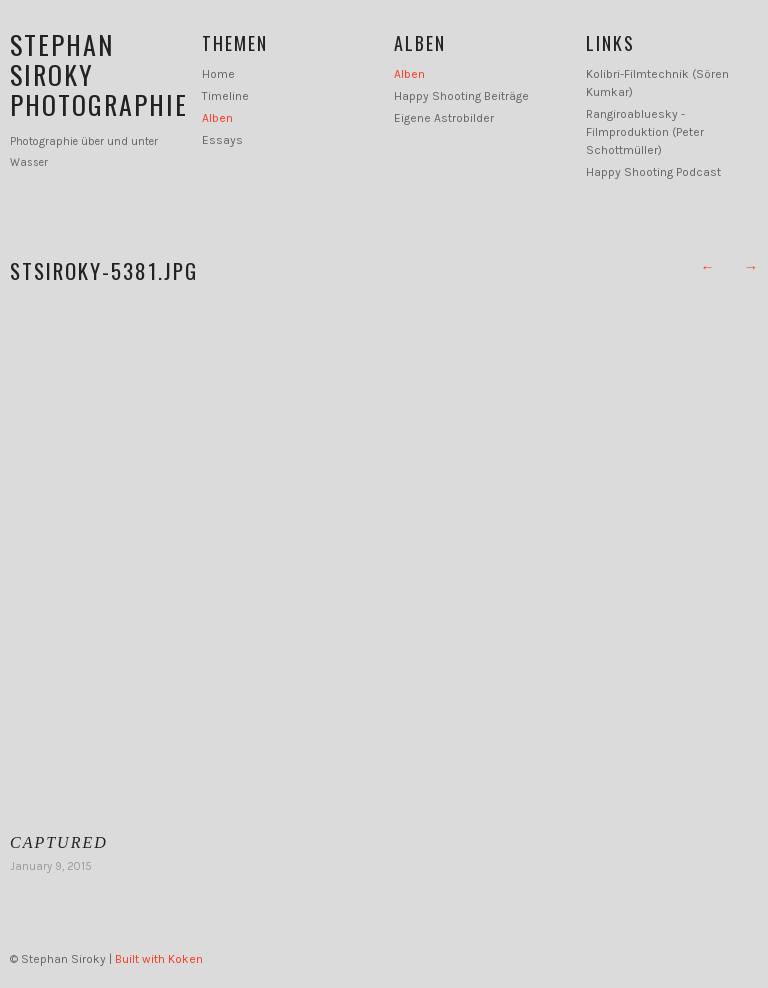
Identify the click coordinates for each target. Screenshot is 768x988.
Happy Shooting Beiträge (461, 96)
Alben (217, 118)
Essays (222, 140)
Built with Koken (159, 959)
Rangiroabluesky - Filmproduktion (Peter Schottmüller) (645, 132)
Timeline (225, 96)
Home (218, 74)
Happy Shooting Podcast (653, 172)
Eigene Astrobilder (444, 118)
